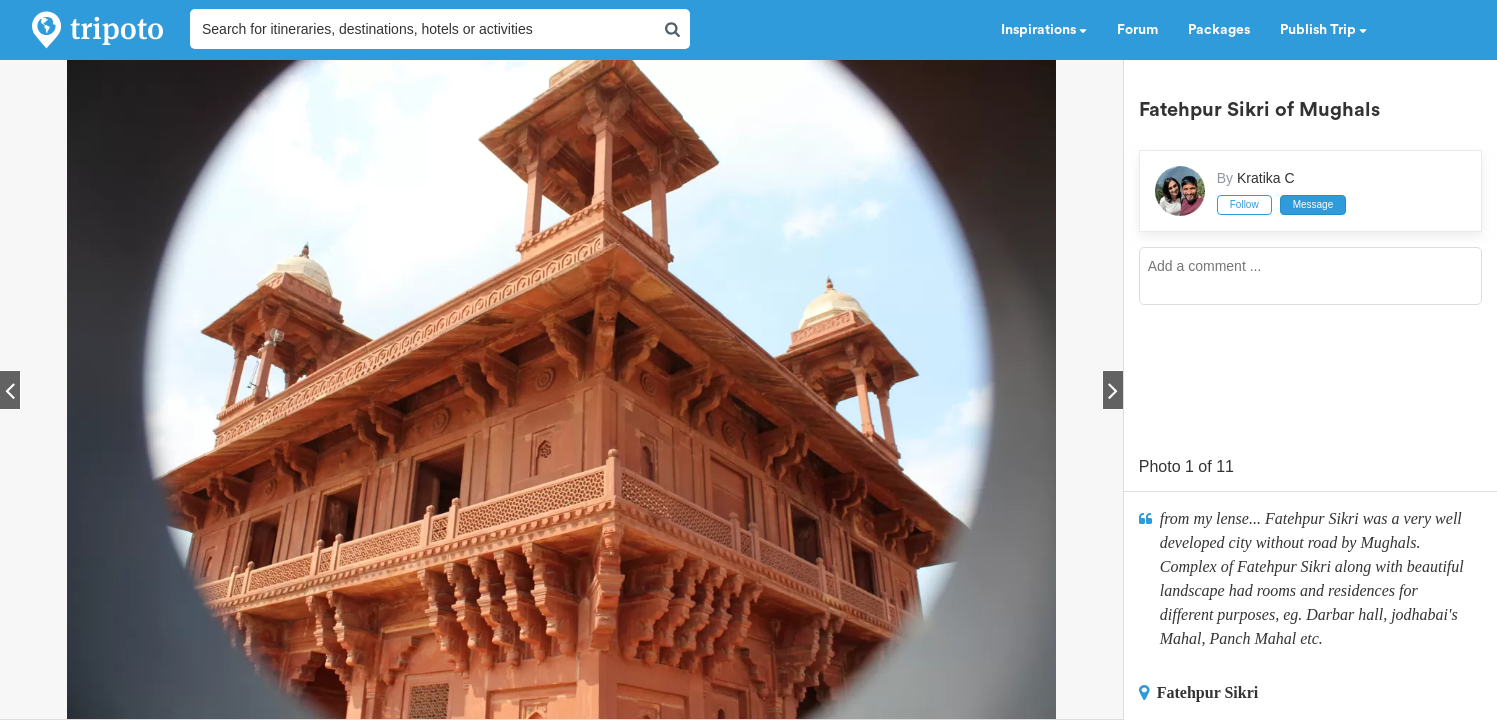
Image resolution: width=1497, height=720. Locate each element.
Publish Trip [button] (1323, 30)
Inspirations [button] (1044, 30)
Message (1313, 204)
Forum (1137, 30)
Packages (1219, 30)
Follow (1244, 204)
